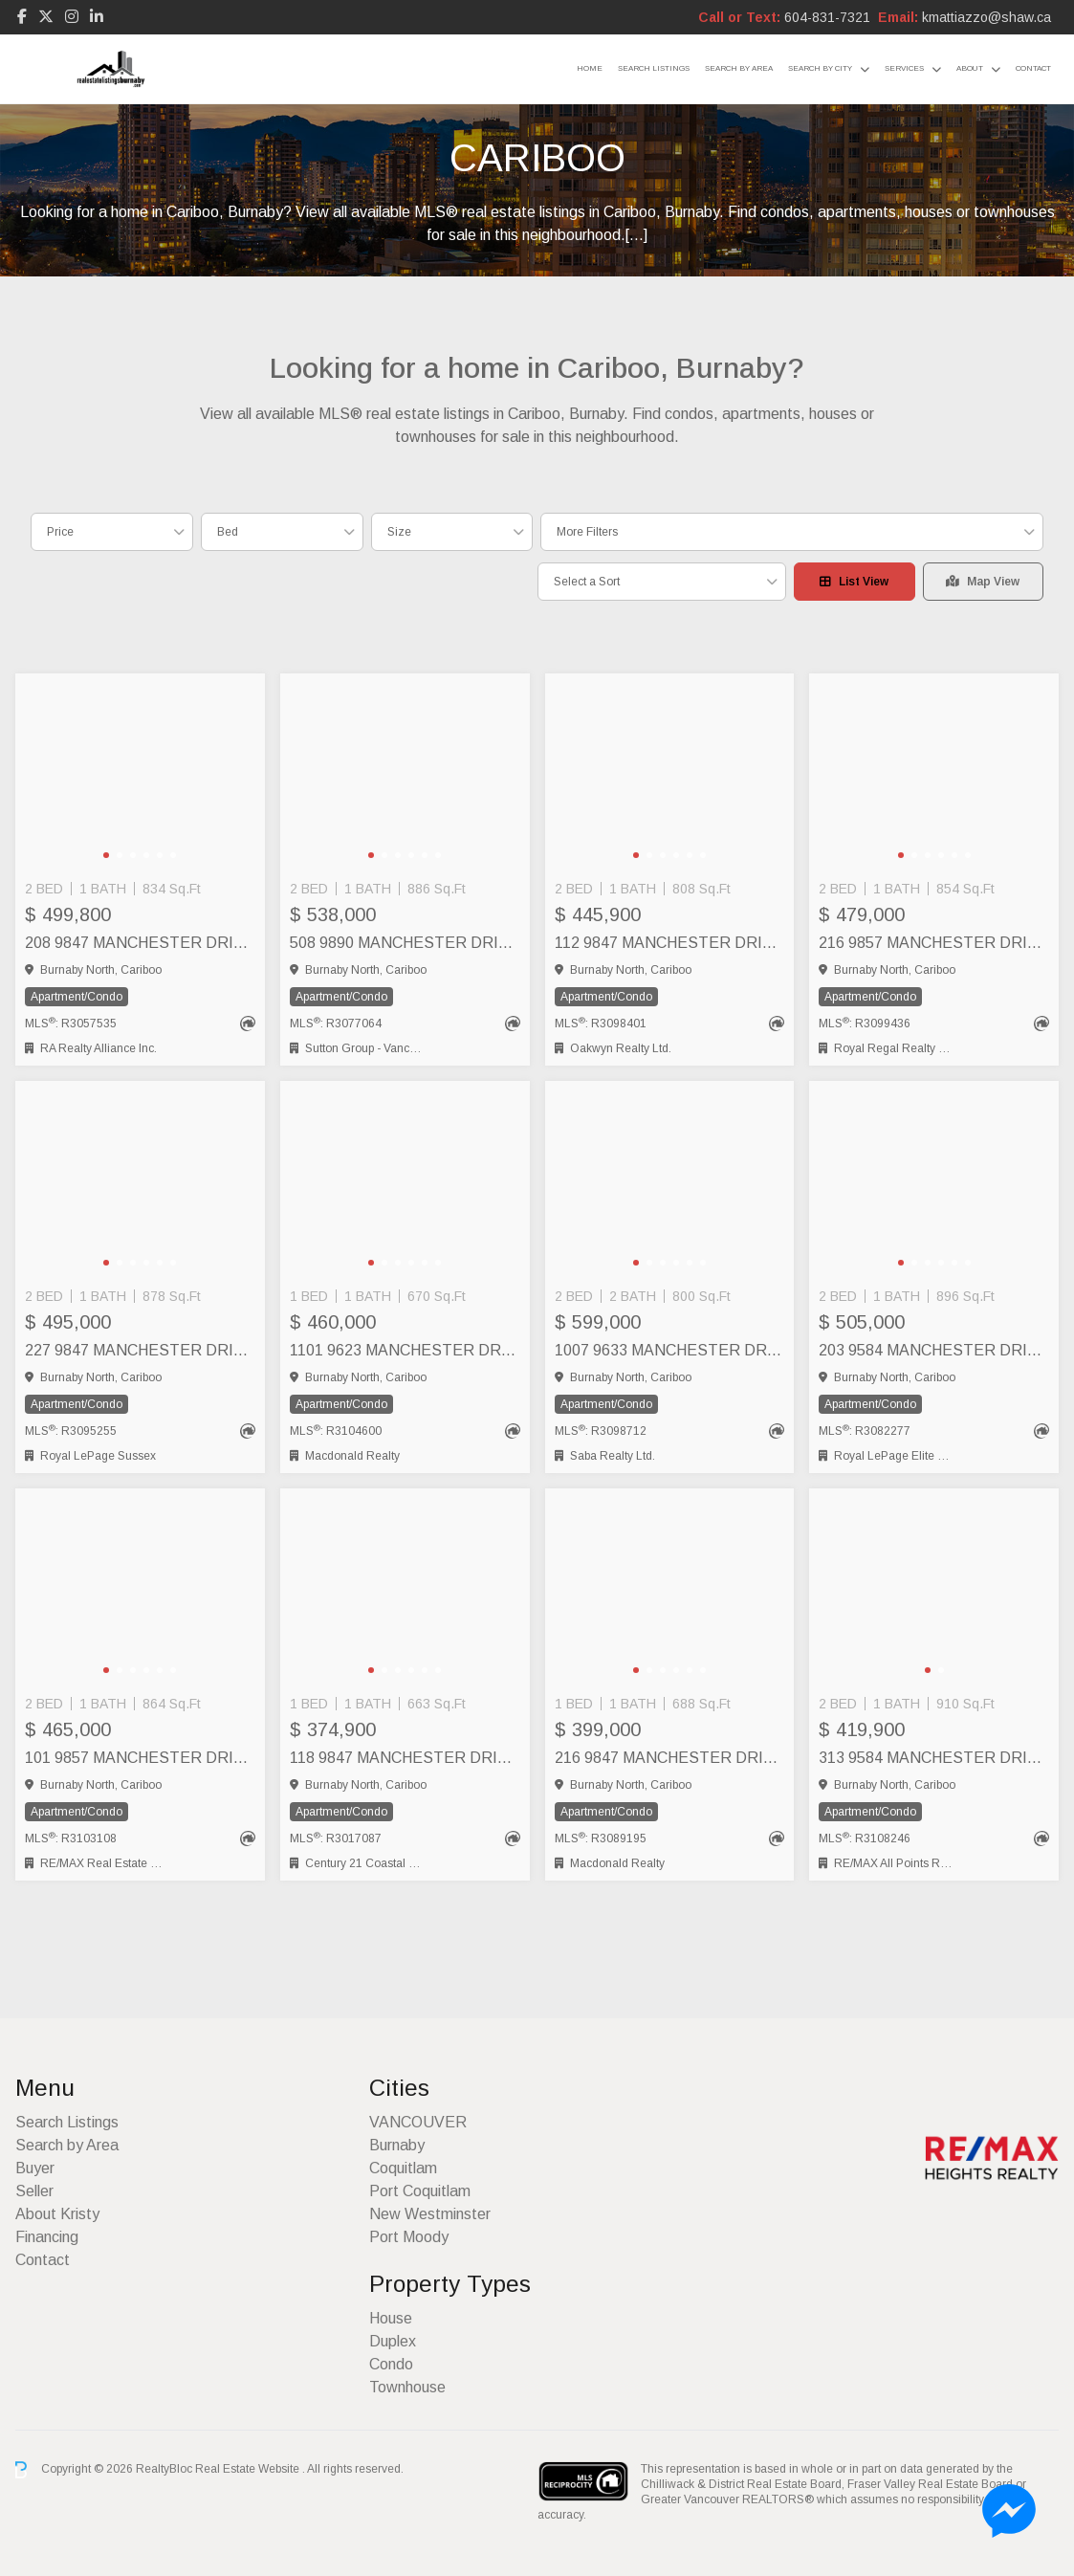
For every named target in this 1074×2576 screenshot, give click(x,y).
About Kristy (57, 2214)
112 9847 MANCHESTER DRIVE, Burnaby (670, 943)
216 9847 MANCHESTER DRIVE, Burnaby (670, 1758)
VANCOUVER (418, 2122)
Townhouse (407, 2387)
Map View (982, 581)
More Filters (587, 532)
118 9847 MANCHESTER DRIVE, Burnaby (405, 1758)
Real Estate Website (248, 2469)
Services (904, 68)
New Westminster (430, 2214)
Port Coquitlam (420, 2191)
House (390, 2318)
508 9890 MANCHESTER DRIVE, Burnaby (405, 943)
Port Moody (409, 2237)
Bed (227, 532)
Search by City (820, 68)
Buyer (35, 2168)
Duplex (392, 2341)
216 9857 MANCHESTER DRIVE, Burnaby (934, 943)
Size (399, 532)
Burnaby (397, 2145)
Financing (46, 2237)
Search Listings (654, 68)
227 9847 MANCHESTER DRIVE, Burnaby (140, 1350)
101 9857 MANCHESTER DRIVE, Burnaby (140, 1758)
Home (590, 68)
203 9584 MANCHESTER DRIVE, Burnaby (934, 1350)
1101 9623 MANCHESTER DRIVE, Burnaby (405, 1350)
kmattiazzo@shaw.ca (986, 17)
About (969, 68)
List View (854, 581)
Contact (1033, 68)
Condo (391, 2364)
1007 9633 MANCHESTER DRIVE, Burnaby (670, 1350)
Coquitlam (403, 2168)
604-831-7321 (827, 17)
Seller (34, 2191)
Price (60, 532)
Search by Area (739, 68)
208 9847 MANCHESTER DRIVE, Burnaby (140, 943)
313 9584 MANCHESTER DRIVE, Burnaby (934, 1758)
